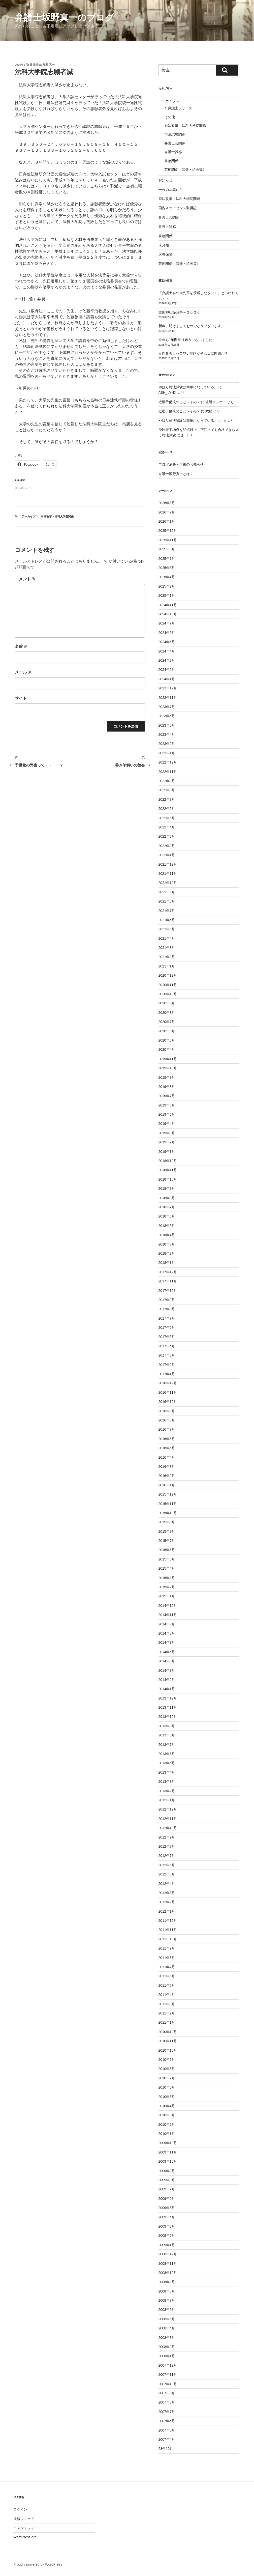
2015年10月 (168, 1513)
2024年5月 (167, 642)
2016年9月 (167, 1411)
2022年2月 (167, 846)
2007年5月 (167, 2430)
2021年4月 (167, 938)
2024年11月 (168, 605)
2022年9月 (167, 781)
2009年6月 (167, 2199)
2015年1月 (167, 1596)
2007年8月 (167, 2402)
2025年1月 (167, 595)
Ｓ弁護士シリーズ (178, 108)
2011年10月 (168, 1939)
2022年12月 (168, 762)
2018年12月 (168, 1161)
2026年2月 (167, 512)
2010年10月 (168, 2050)
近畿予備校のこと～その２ (179, 402)
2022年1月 (167, 855)
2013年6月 (167, 1754)
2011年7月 (167, 1967)
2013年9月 (167, 1726)
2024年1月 (167, 679)
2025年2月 (167, 586)
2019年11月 (168, 1059)
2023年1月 (167, 753)
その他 (169, 117)
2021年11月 (168, 874)
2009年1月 (167, 2245)
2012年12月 (168, 1809)
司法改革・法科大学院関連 (179, 199)
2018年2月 (167, 1253)
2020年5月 (167, 1040)
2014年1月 (167, 1689)
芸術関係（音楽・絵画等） (185, 169)
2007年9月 (167, 2393)
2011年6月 (167, 1976)
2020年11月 (168, 985)
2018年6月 (167, 1216)
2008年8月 (167, 2291)
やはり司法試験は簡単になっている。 (188, 387)
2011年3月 (167, 2004)
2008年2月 (167, 2347)
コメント (25, 579)
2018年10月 (168, 1179)
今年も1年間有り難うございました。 (187, 340)
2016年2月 (167, 1476)
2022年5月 (167, 818)
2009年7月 (167, 2189)
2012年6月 (167, 1865)
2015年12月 (168, 1494)
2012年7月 (167, 1856)
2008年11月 (168, 2263)
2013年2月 (167, 1791)
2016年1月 (167, 1485)
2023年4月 (167, 734)
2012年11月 (168, 1819)
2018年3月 (167, 1244)
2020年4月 (167, 1049)
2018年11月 (168, 1170)
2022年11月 (168, 772)
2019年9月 (167, 1077)
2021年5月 (167, 929)
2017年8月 (167, 1309)
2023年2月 (167, 744)
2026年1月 (167, 521)
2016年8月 (167, 1420)
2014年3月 (167, 1670)
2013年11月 (168, 1707)
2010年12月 (168, 2032)
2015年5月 (167, 1559)
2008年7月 (167, 2300)
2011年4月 (167, 1995)
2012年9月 (167, 1837)
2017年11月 (168, 1281)
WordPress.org (24, 2537)
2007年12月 (168, 2365)
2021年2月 (167, 957)
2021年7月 (167, 911)
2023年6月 (167, 716)
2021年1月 (167, 966)
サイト (21, 698)
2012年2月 (167, 1902)
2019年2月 (167, 1142)
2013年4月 (167, 1772)
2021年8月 (167, 901)
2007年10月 (168, 2384)
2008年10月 (168, 2273)
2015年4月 (167, 1568)
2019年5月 (167, 1114)
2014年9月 (167, 1624)
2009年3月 (167, 2226)
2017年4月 (167, 1346)
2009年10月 (168, 2161)
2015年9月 (167, 1522)
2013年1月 (167, 1800)
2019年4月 (167, 1124)
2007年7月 (167, 2412)
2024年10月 (168, 614)
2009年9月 (167, 2171)
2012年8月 (167, 1846)
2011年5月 (167, 1985)
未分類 (164, 245)
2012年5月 (167, 1874)
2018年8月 (167, 1198)
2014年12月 (168, 1606)
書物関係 (171, 161)
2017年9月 (167, 1300)
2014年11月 (168, 1615)
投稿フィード (23, 2519)
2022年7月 (167, 799)
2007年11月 (168, 2375)
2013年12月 (168, 1698)
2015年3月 (167, 1578)
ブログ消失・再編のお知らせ (181, 464)
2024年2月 (167, 670)
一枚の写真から (171, 190)
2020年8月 (167, 1013)
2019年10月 (168, 1068)
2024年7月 (167, 623)
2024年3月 (167, 660)
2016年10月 (168, 1402)
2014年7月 (167, 1642)
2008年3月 (167, 2338)
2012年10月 (168, 1828)
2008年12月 (168, 2254)
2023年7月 (167, 707)
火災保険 (165, 254)
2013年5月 (167, 1763)
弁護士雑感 (173, 152)
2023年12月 (168, 688)
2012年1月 (167, 1911)
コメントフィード (27, 2528)
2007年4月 (167, 2439)
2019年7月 (167, 1096)
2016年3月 (167, 1467)
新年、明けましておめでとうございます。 (191, 326)
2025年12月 (168, 531)
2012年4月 (167, 1884)
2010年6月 (167, 2087)
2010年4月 (167, 2106)
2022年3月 (167, 836)
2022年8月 (167, 790)
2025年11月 (168, 540)
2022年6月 (167, 809)
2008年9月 (167, 2282)
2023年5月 (167, 725)
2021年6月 (167, 920)
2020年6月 (167, 1031)
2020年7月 (167, 1022)
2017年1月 (167, 1374)
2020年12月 (168, 975)
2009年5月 (167, 2208)
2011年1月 (167, 2022)
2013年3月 (167, 1781)
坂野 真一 (49, 64)
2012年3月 (167, 1893)
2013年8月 (167, 1735)
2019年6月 (167, 1105)
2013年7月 (167, 1745)
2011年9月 (167, 1948)
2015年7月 (167, 1541)
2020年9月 (167, 1003)
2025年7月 (167, 559)
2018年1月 (167, 1263)
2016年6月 (167, 1439)
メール (23, 672)
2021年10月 (168, 883)
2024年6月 (167, 633)
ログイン (20, 2509)
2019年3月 (167, 1133)
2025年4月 (167, 577)
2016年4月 (167, 1457)
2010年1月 (167, 2134)
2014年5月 (167, 1661)
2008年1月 (167, 2356)
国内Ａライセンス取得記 (178, 208)
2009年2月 (167, 2235)
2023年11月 (168, 698)
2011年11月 (168, 1930)
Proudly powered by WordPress (37, 2564)
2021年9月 (167, 892)
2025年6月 (167, 568)
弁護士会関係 (174, 143)
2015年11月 (168, 1504)
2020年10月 (168, 994)
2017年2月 (167, 1365)
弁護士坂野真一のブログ (64, 17)
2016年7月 (167, 1429)
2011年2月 (167, 2013)
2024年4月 (167, 651)
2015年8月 (167, 1531)
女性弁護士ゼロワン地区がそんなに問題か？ (193, 353)
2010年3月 (167, 2115)
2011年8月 (167, 1958)
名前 (21, 646)
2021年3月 (167, 948)
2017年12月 (168, 1272)
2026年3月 (167, 503)
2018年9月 (167, 1188)
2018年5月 (167, 1226)
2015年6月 (167, 1550)
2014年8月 (167, 1633)
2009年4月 (167, 2217)
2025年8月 (167, 549)
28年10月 (166, 2449)
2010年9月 (167, 2060)
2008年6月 (167, 2310)
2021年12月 (168, 864)
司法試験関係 (174, 134)
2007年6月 (167, 2421)
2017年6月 (167, 1328)
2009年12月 (168, 2143)
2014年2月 (167, 1680)
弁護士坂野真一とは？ (176, 474)
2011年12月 (168, 1921)
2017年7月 (167, 1318)
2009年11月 (168, 2152)
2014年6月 (167, 1652)
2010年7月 (167, 2078)
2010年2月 (167, 2124)
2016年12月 (168, 1383)
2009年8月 (167, 2180)
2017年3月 (167, 1355)
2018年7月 (167, 1207)
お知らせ (165, 180)
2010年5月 (167, 2097)
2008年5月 (167, 2319)
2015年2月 (167, 1587)
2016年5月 (167, 1448)
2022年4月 (167, 827)
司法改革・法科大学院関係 (57, 516)
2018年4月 (167, 1235)
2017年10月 (168, 1291)
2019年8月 (167, 1087)
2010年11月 (168, 2041)
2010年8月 (167, 2069)
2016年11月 (168, 1392)
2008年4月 (167, 2328)
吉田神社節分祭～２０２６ (179, 312)
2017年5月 (167, 1337)
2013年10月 (168, 1717)
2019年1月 (167, 1152)
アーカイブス (30, 516)
